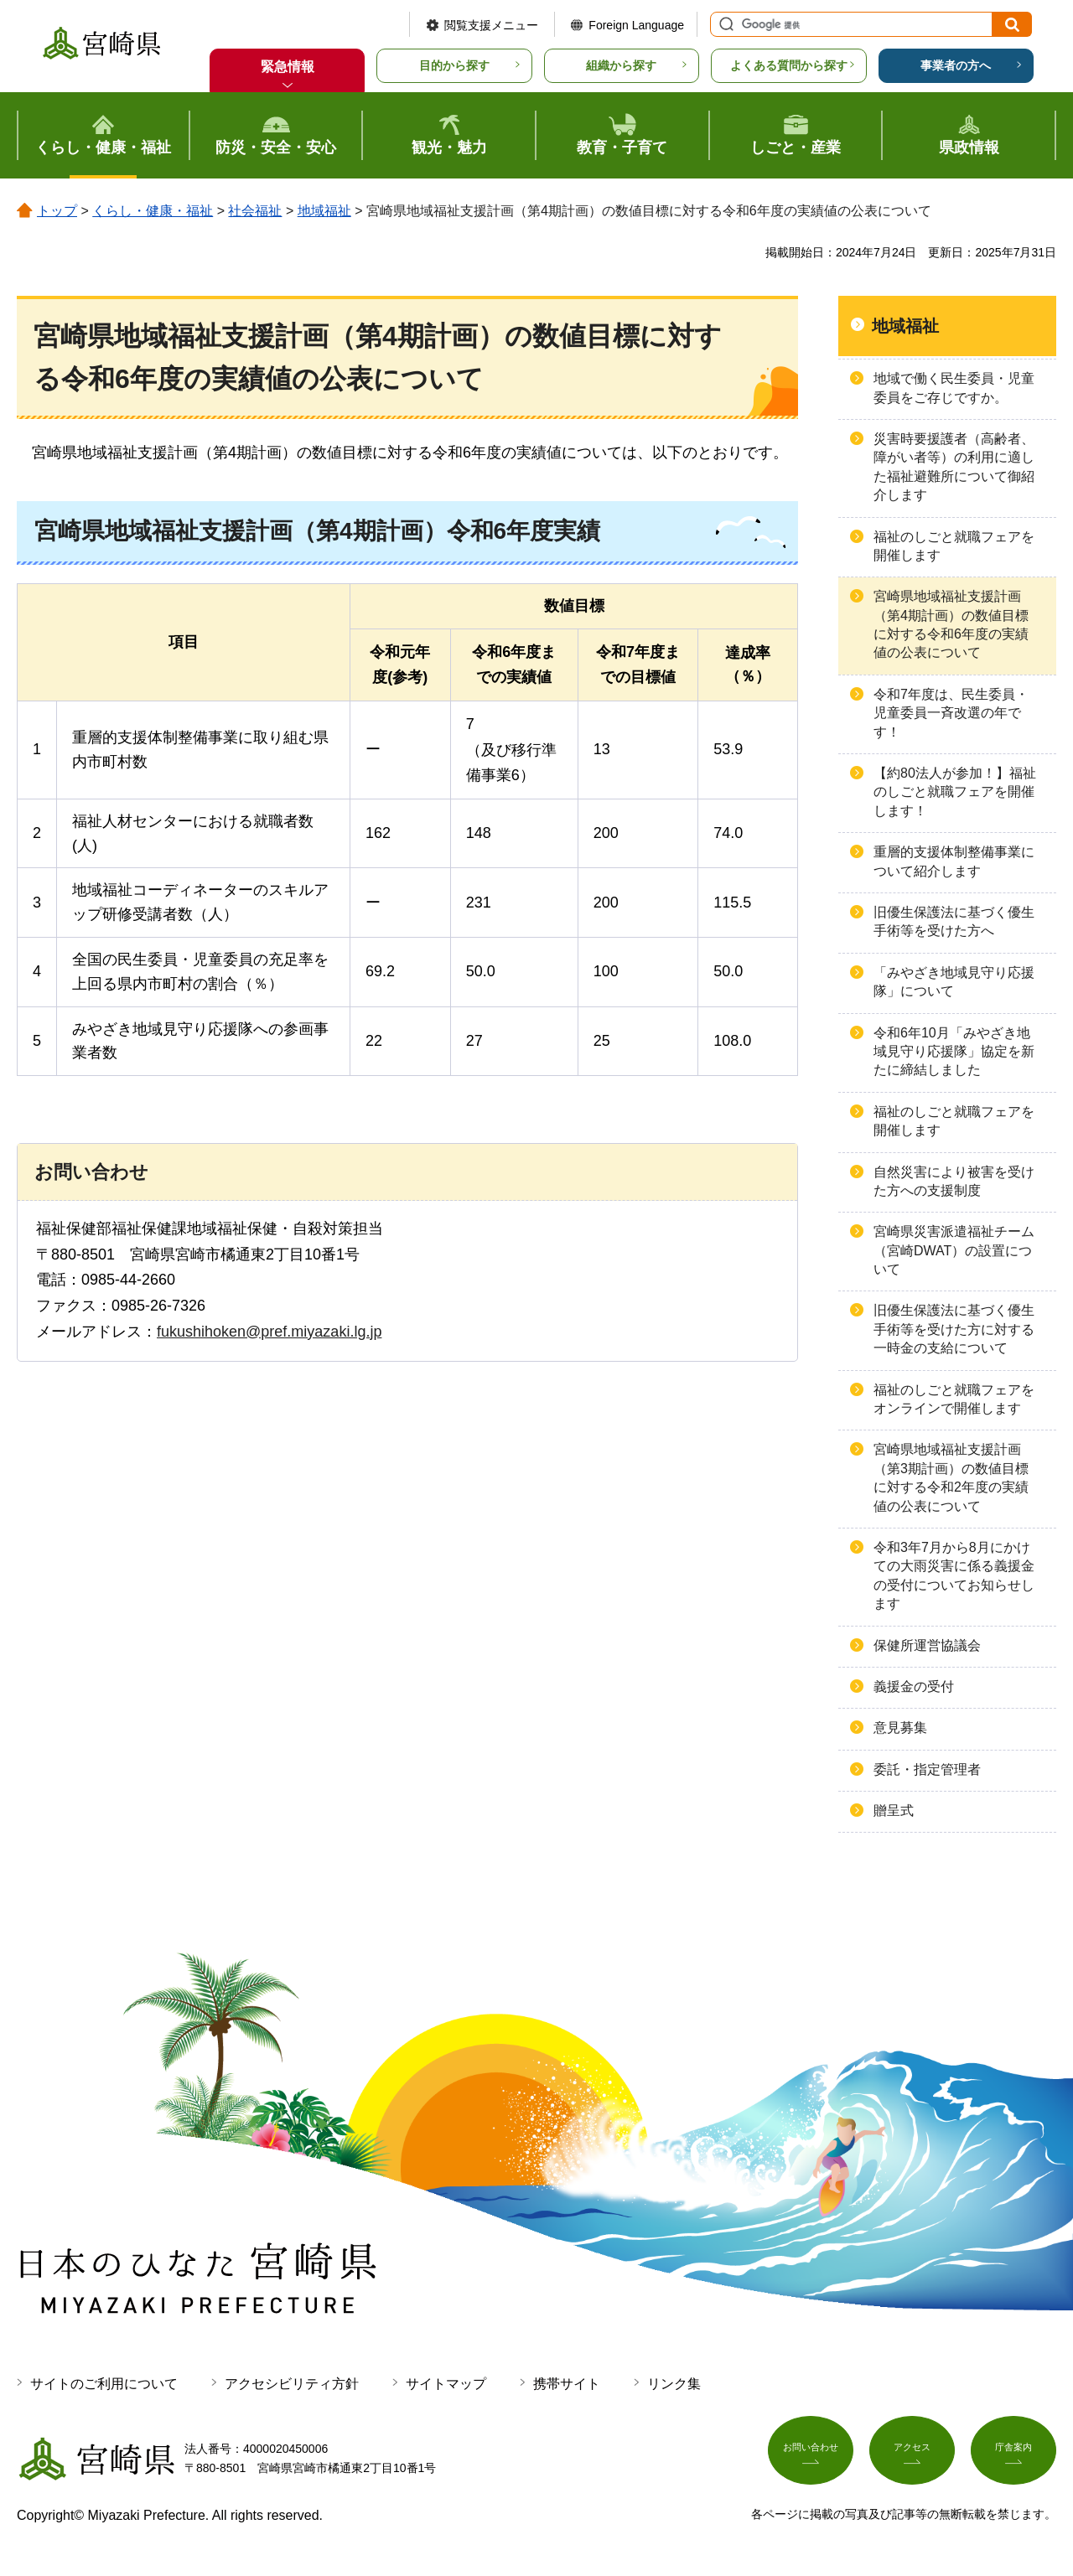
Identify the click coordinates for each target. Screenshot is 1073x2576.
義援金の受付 (913, 1686)
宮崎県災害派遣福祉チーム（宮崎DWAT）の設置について (953, 1250)
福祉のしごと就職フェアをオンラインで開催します (953, 1399)
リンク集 (674, 2384)
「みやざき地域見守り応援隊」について (953, 981)
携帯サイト (566, 2384)
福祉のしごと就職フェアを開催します (953, 546)
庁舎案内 (1013, 2455)
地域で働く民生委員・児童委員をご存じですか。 (953, 387)
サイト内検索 (724, 24)
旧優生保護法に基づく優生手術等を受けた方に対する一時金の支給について (953, 1329)
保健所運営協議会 (927, 1645)
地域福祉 (324, 211)
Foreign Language (636, 25)
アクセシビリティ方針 (292, 2384)
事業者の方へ (955, 65)
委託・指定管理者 (927, 1769)
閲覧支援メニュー (491, 25)
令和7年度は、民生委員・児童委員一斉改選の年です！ (951, 713)
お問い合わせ (810, 2455)
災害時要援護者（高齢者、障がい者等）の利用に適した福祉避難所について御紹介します (953, 467)
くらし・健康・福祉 (152, 211)
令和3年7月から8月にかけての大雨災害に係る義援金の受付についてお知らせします (953, 1575)
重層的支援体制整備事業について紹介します (953, 861)
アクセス (912, 2455)
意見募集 (900, 1727)
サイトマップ (446, 2384)
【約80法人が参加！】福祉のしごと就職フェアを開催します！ (954, 792)
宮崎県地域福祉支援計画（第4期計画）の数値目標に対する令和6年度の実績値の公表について (951, 624)
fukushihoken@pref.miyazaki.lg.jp (269, 1331)
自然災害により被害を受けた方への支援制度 (953, 1181)
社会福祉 (255, 211)
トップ (57, 211)
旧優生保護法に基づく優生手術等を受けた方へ (953, 921)
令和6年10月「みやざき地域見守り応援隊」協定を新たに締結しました (953, 1052)
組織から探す (621, 65)
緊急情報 (287, 66)
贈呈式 (893, 1810)
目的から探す (454, 65)
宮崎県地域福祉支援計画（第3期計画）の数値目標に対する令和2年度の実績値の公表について (951, 1477)
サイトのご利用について (104, 2384)
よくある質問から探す (789, 65)
